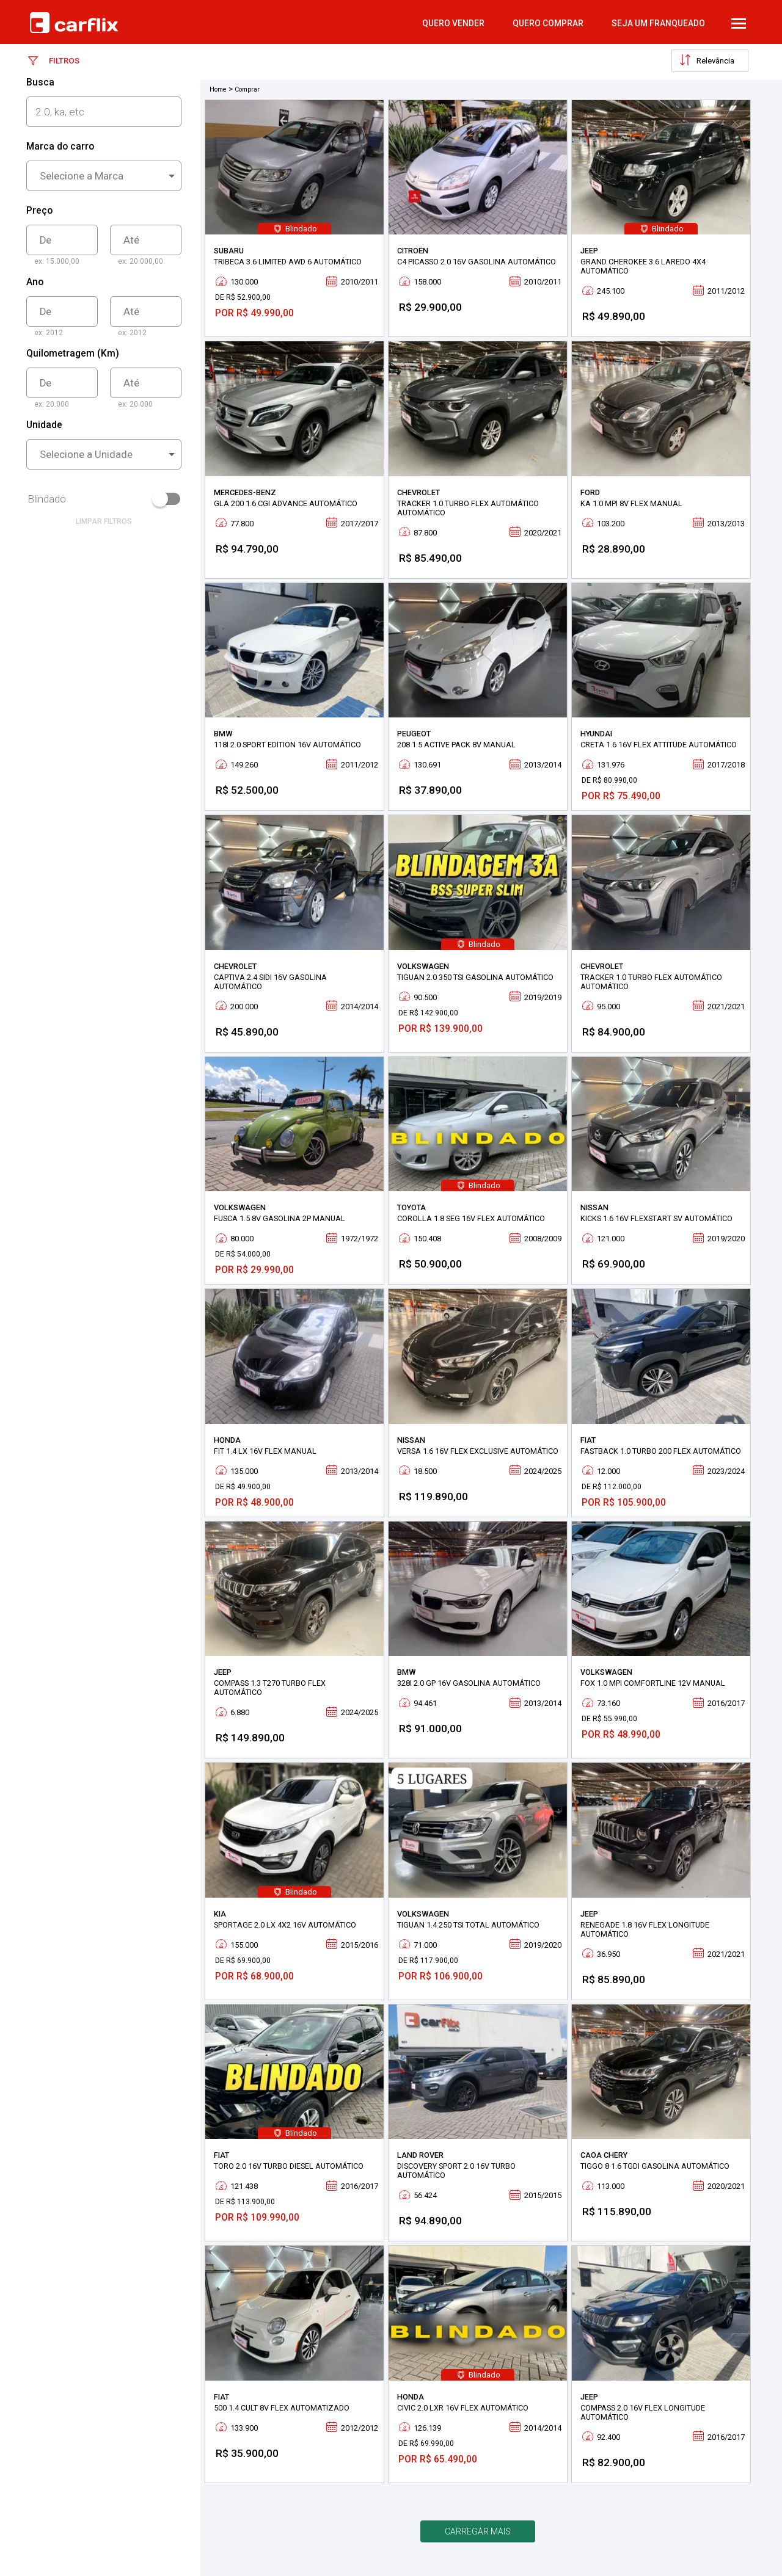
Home (218, 89)
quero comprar (548, 23)
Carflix (74, 22)
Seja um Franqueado (658, 23)
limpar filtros (104, 521)
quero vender (453, 23)
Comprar (247, 89)
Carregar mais (478, 2531)
